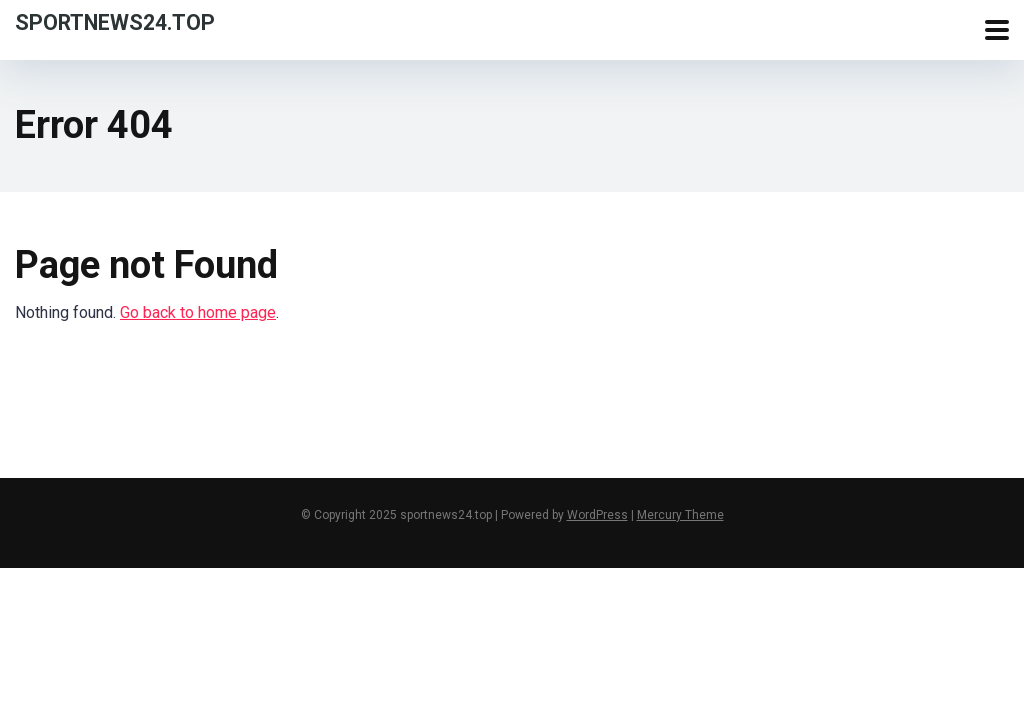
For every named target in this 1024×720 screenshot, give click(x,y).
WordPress (597, 515)
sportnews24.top (115, 21)
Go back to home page (198, 312)
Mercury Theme (680, 515)
